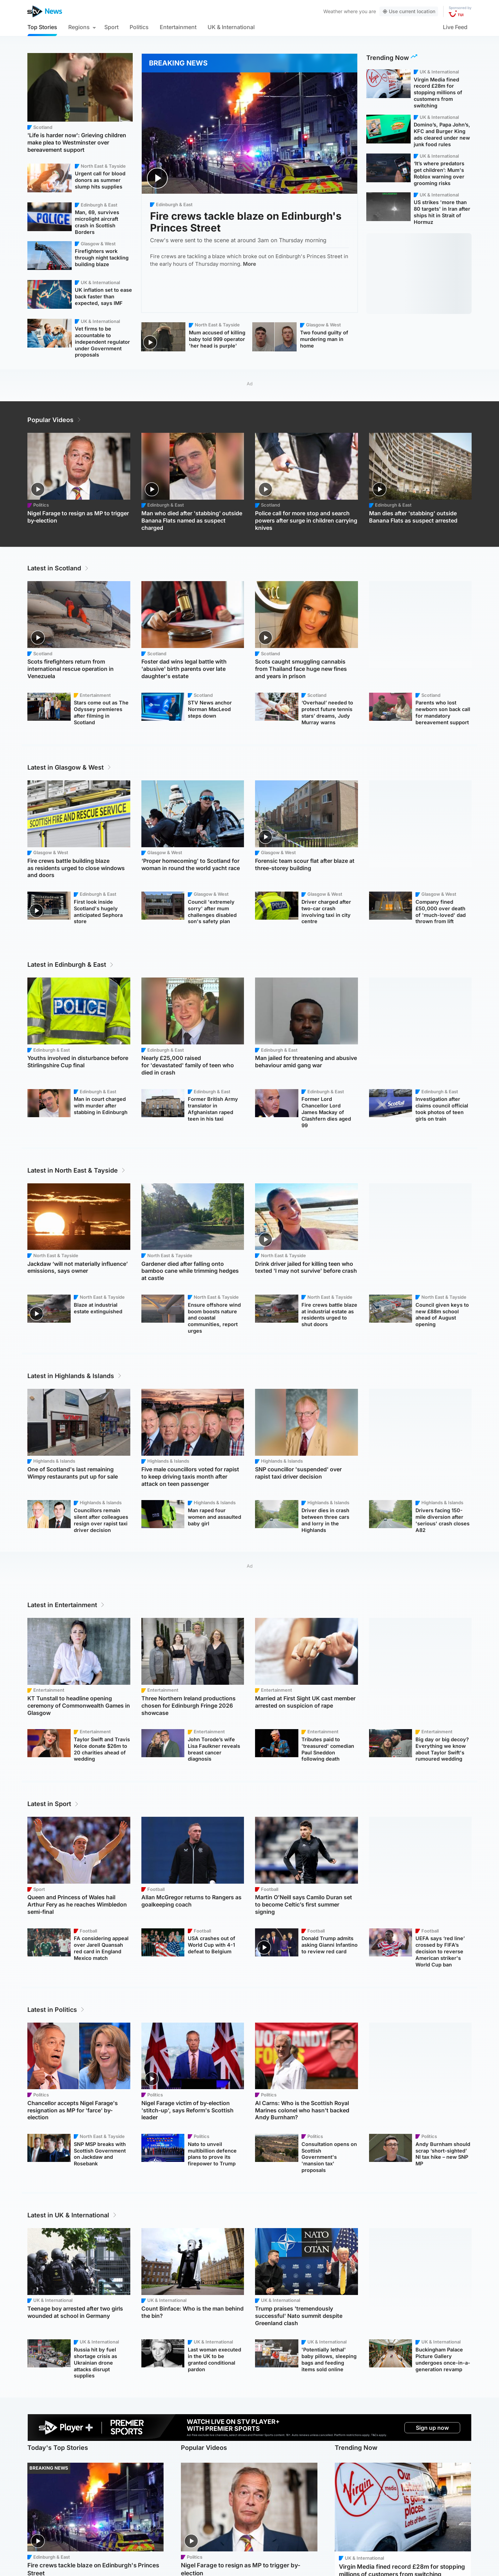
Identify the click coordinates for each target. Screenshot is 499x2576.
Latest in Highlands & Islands (74, 1375)
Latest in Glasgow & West (69, 767)
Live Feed (455, 27)
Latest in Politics (56, 2009)
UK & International (231, 27)
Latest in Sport (53, 1803)
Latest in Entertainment (66, 1605)
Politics (139, 27)
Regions (79, 27)
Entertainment (178, 27)
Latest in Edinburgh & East (70, 964)
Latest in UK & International (72, 2215)
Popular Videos (54, 419)
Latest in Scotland (58, 568)
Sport (111, 27)
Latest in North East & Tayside (76, 1170)
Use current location (408, 11)
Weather (332, 11)
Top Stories (42, 27)
